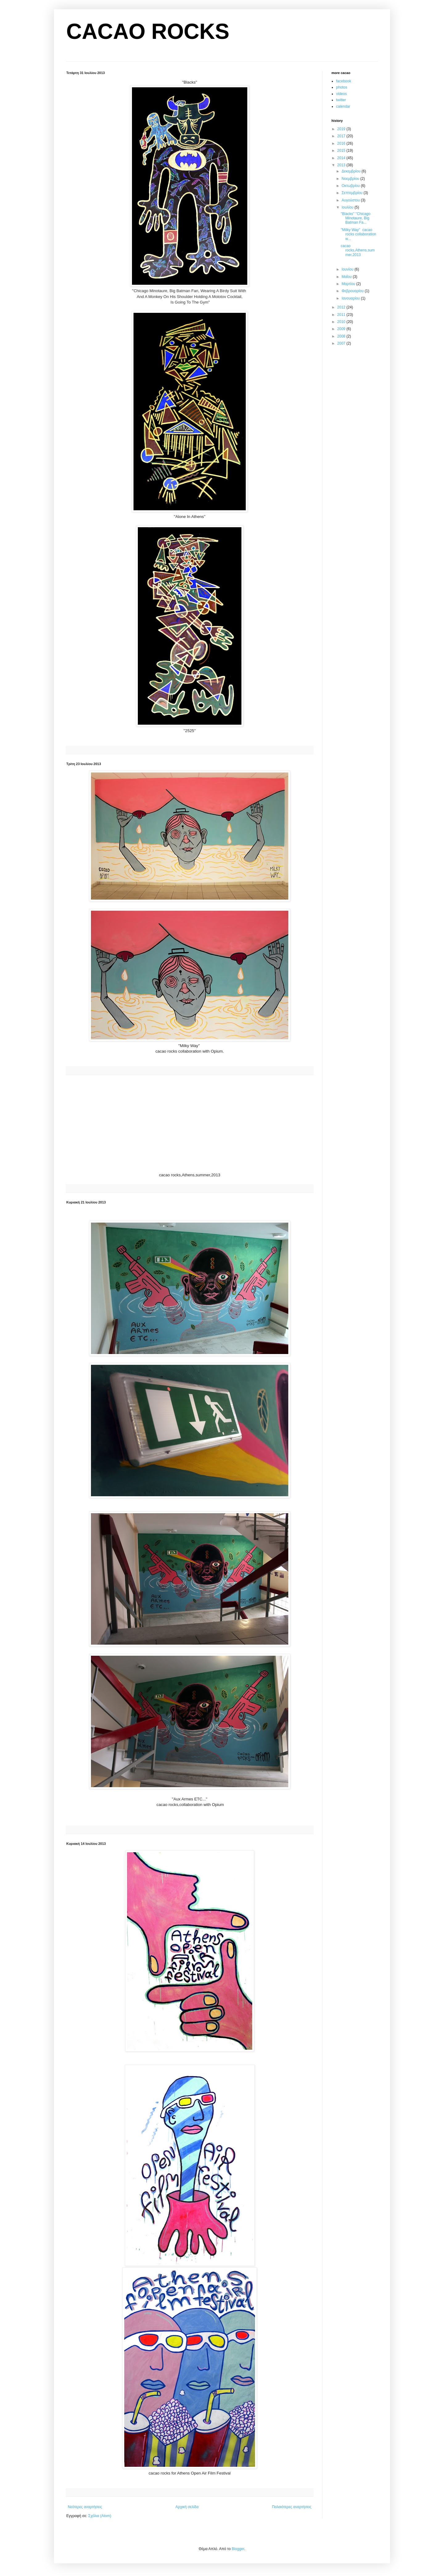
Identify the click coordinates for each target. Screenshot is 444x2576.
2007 (342, 343)
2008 (342, 336)
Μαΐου (347, 277)
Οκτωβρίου (351, 186)
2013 (342, 165)
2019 (342, 129)
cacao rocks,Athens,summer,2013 (358, 250)
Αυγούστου (351, 200)
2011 (342, 315)
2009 (342, 329)
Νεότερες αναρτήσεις (85, 2507)
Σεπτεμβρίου (353, 193)
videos (341, 94)
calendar (343, 106)
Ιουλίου (348, 207)
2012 (342, 307)
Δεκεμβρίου (352, 171)
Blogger (238, 2549)
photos (341, 87)
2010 (342, 322)
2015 (342, 150)
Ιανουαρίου (351, 298)
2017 (342, 136)
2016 (342, 143)
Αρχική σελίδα (187, 2507)
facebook (343, 81)
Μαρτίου (349, 284)
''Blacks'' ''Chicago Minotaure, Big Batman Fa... (355, 218)
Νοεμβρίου (351, 178)
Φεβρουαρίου (353, 291)
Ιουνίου (348, 269)
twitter (341, 100)
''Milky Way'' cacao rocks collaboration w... (358, 234)
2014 (342, 158)
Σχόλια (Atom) (99, 2516)
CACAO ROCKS (147, 31)
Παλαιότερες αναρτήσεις (291, 2507)
